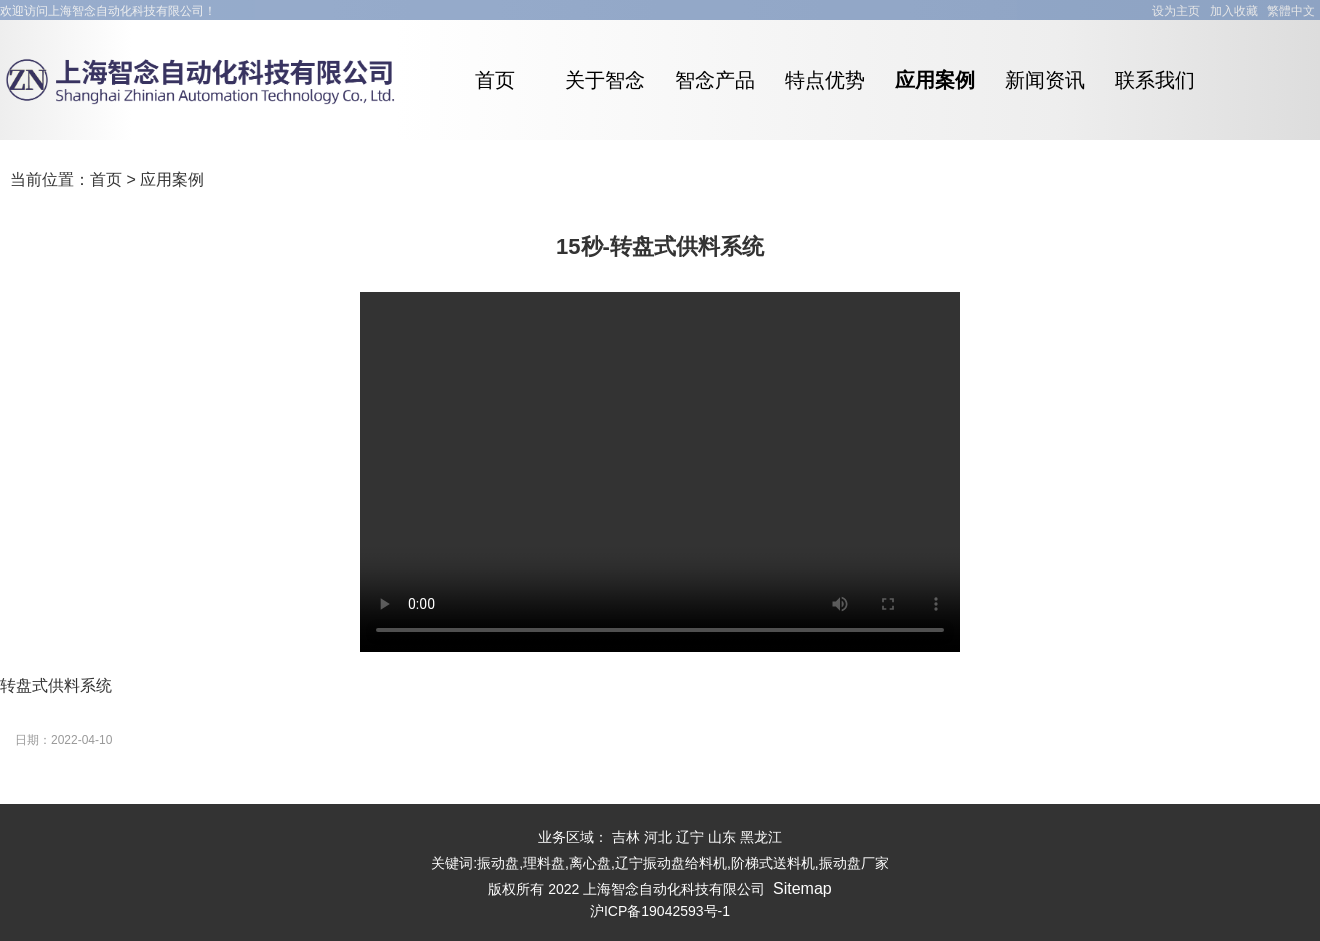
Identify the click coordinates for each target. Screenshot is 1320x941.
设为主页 (1176, 11)
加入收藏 (1234, 11)
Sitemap (802, 888)
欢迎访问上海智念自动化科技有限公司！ (108, 11)
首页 (106, 179)
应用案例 (172, 179)
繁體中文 (1291, 11)
